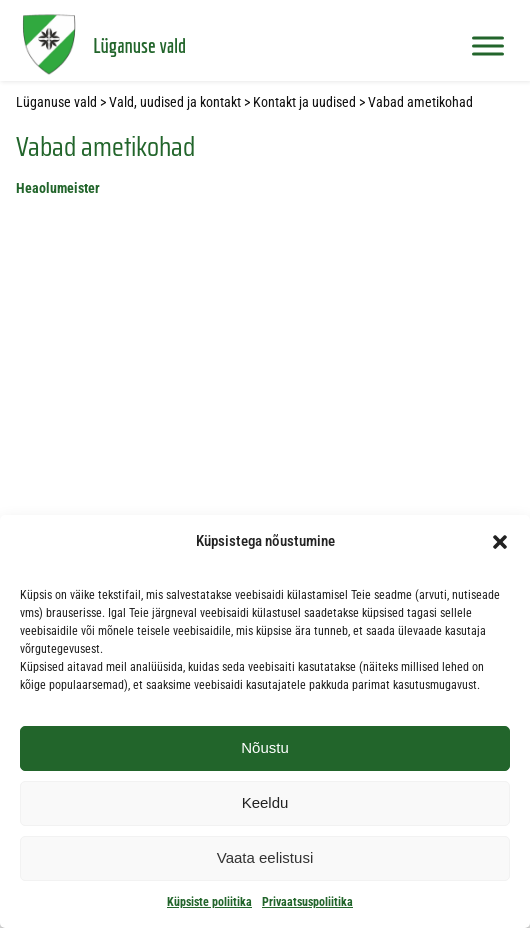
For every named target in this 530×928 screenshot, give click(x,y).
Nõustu (265, 747)
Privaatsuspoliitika (307, 902)
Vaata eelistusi (265, 857)
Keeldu (265, 802)
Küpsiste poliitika (209, 902)
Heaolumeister (58, 188)
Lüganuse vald (139, 45)
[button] (500, 542)
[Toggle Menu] (488, 45)
